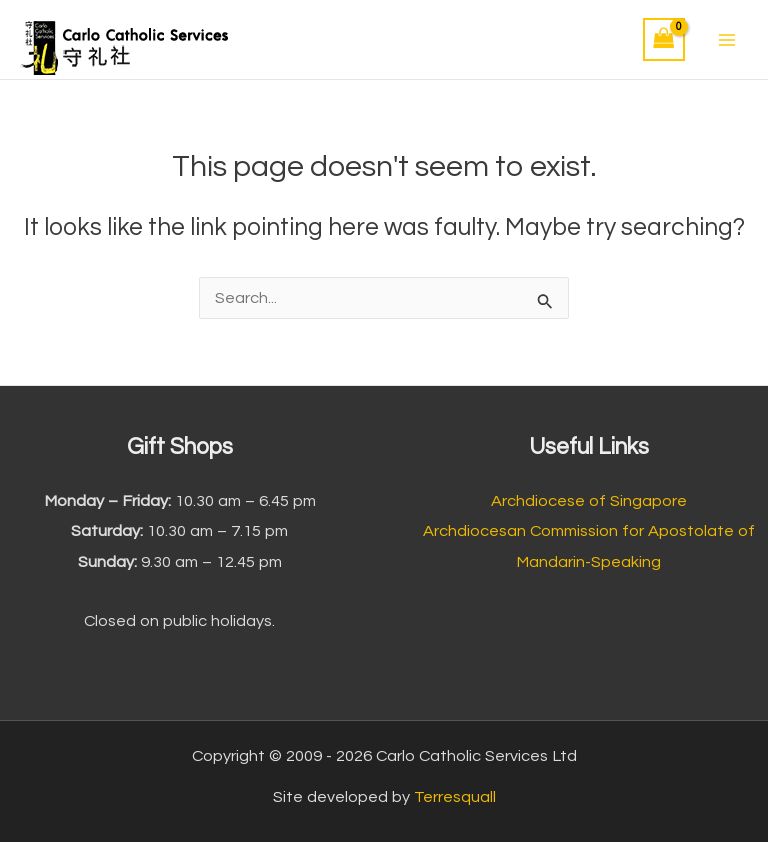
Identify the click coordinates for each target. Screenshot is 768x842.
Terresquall (455, 797)
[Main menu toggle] (726, 39)
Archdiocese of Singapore (589, 501)
